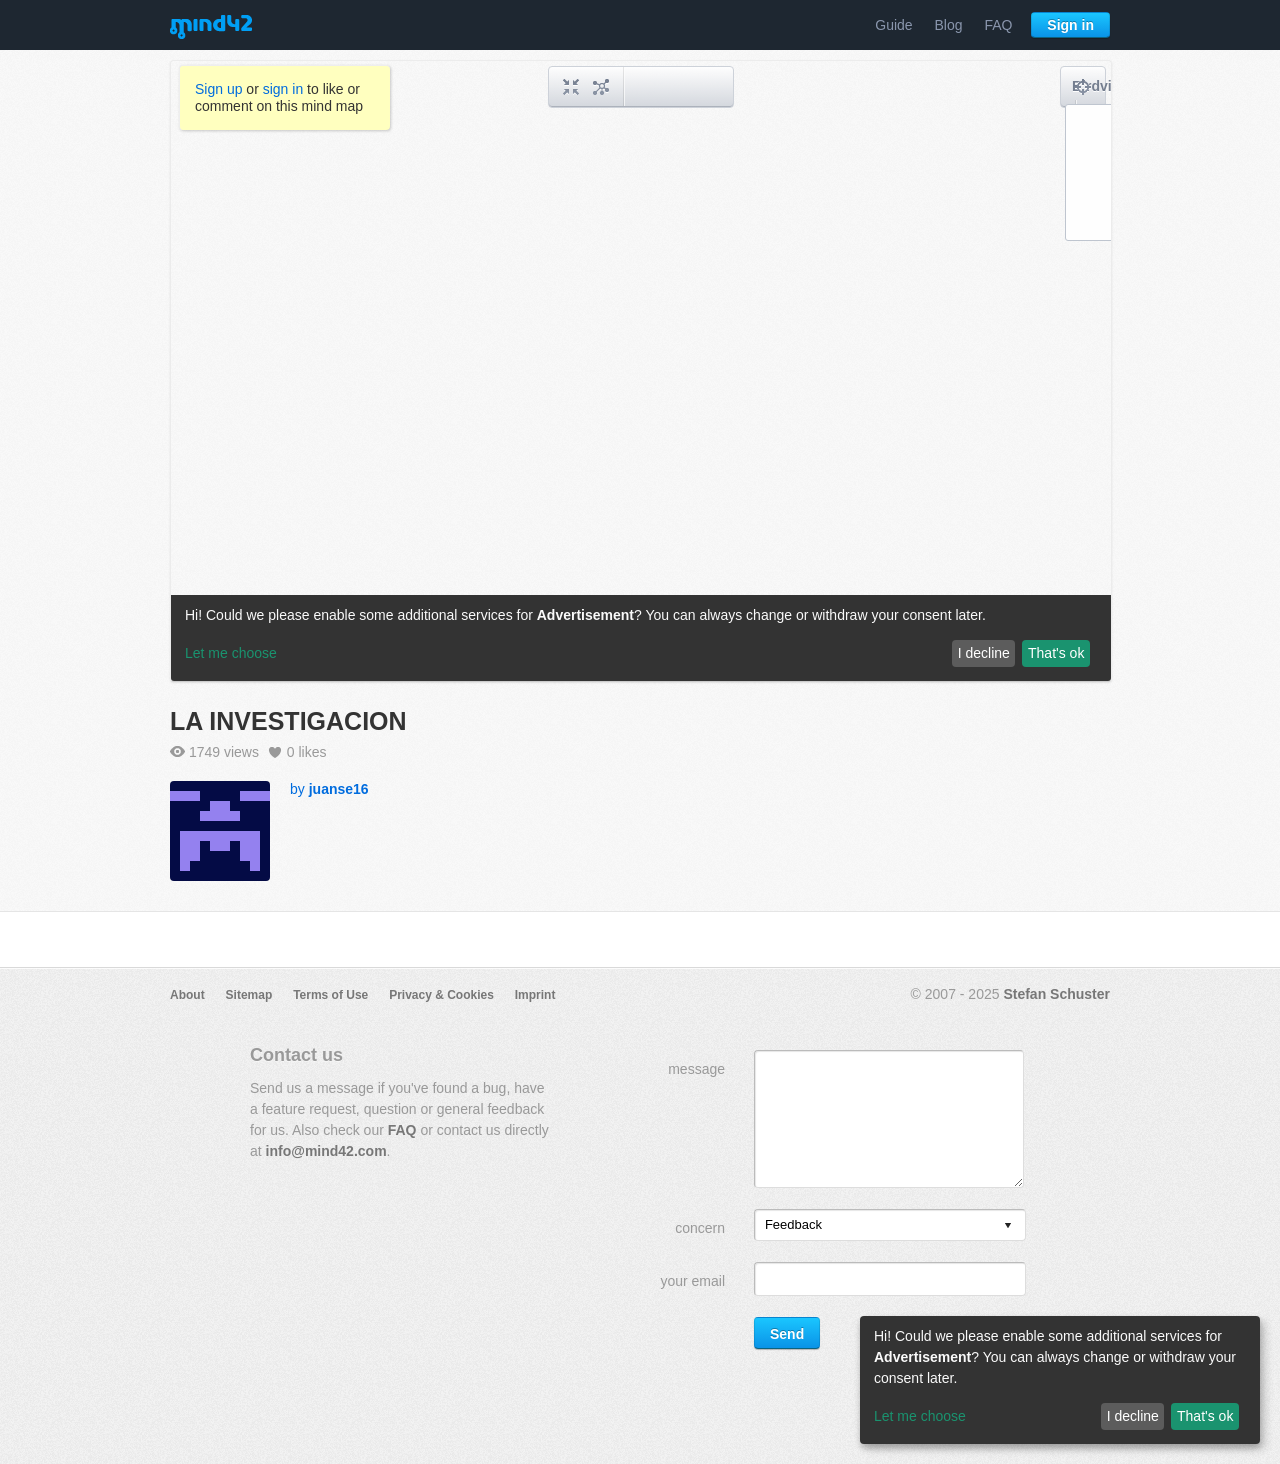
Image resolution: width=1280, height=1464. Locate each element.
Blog (949, 25)
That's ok (1205, 1416)
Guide (893, 25)
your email (692, 1281)
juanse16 (339, 789)
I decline (1133, 1416)
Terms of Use (330, 995)
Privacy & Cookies (441, 995)
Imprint (535, 995)
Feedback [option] (793, 1224)
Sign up (218, 89)
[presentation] (1008, 1226)
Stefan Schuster (1056, 994)
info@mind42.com (326, 1151)
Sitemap (249, 995)
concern (700, 1228)
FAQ (998, 25)
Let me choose (920, 1416)
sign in (283, 89)
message (696, 1069)
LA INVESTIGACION (288, 721)
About (187, 995)
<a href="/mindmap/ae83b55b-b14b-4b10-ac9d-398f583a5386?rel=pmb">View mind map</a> (641, 371)
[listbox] (890, 1225)
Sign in (1070, 25)
